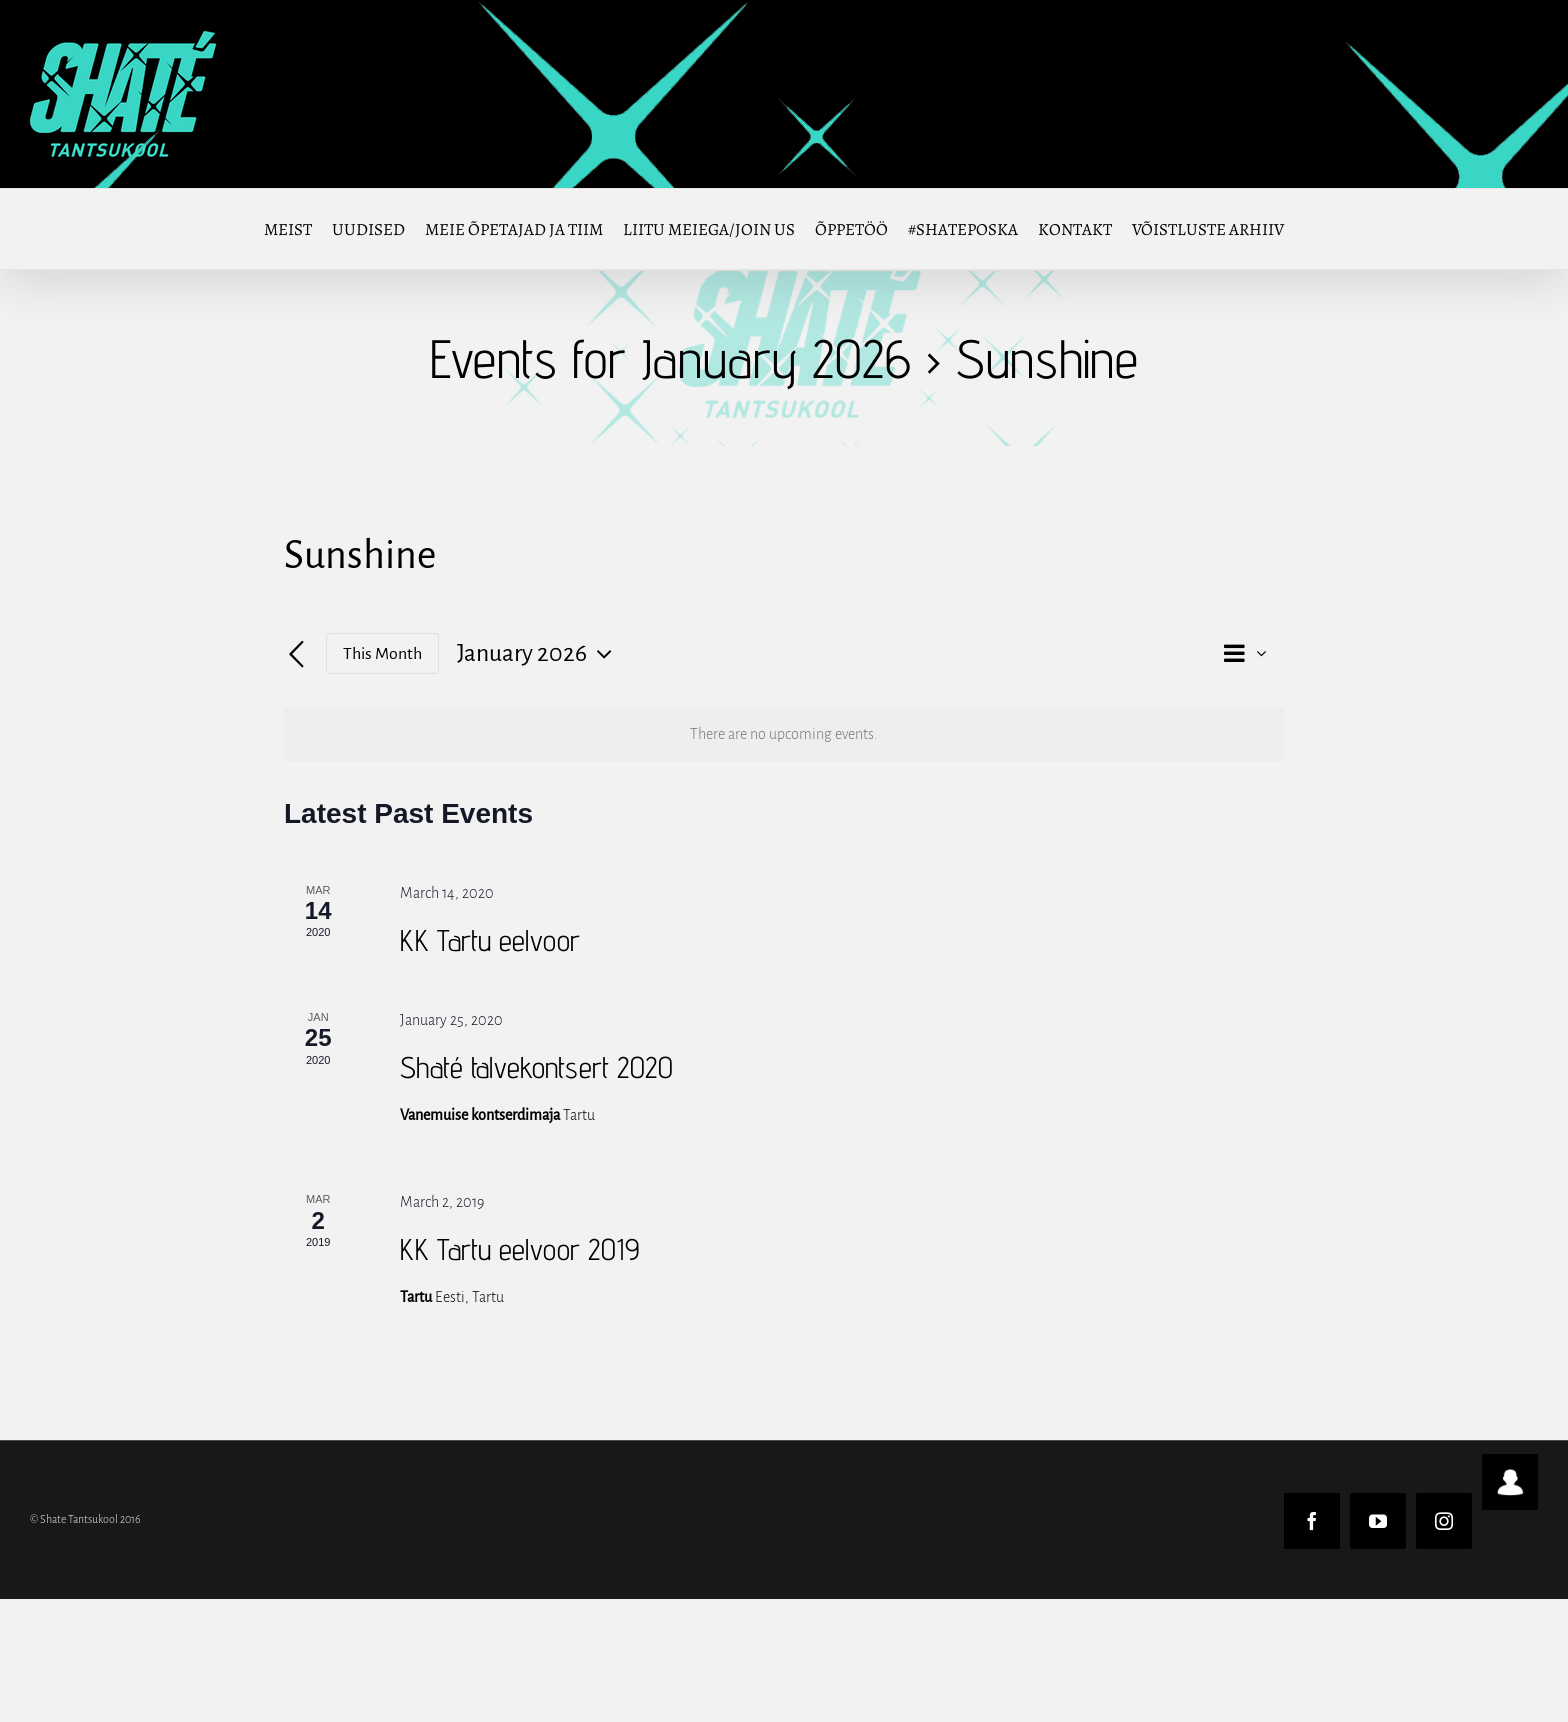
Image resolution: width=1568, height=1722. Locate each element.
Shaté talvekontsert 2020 (536, 1067)
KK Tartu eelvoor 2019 (519, 1249)
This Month (382, 654)
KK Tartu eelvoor (490, 940)
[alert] (784, 734)
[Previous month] (296, 655)
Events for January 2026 (670, 358)
